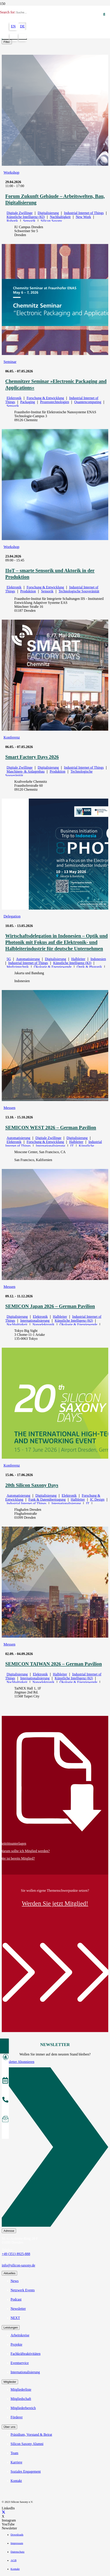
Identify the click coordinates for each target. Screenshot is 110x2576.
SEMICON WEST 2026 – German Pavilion (50, 1127)
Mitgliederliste (21, 2389)
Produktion (28, 591)
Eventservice (20, 2363)
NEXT (15, 2318)
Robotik (12, 221)
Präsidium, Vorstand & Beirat (31, 2434)
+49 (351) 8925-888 (16, 2254)
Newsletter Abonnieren (18, 2062)
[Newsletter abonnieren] (5, 2119)
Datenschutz (17, 2551)
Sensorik (29, 221)
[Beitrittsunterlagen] (55, 1782)
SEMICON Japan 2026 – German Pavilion (50, 1306)
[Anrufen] (5, 2100)
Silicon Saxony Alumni (27, 2444)
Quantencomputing (87, 402)
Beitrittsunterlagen (13, 1843)
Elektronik (14, 398)
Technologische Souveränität (79, 591)
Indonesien (98, 959)
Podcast (16, 2299)
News (14, 2281)
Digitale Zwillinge (20, 213)
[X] (3, 2512)
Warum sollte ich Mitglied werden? (25, 1851)
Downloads (17, 2534)
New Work (83, 217)
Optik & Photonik (89, 967)
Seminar (10, 361)
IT (72, 1146)
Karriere (16, 2462)
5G (9, 959)
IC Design (97, 1499)
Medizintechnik (18, 967)
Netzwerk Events (23, 2290)
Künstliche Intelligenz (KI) (26, 217)
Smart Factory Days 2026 (32, 757)
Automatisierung (28, 959)
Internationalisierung (50, 1146)
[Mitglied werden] (5, 2058)
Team (14, 2453)
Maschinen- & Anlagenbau (25, 771)
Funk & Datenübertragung (47, 1499)
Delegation (12, 916)
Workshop (11, 172)
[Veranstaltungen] (5, 2081)
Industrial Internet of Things (84, 213)
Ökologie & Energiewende (53, 967)
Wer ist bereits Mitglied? (17, 1858)
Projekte (16, 2344)
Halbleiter (78, 959)
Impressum (17, 2543)
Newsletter (18, 2308)
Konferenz (12, 737)
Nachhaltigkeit (60, 217)
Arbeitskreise (20, 2335)
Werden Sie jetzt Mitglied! (55, 1903)
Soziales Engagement (26, 2471)
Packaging (27, 402)
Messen (9, 1107)
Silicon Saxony (51, 221)
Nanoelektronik (44, 1324)
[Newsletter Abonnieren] (55, 2147)
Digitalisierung (48, 213)
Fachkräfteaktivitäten (25, 2354)
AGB (13, 2560)
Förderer (17, 2417)
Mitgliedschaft (21, 2399)
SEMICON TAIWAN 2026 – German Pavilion (53, 1664)
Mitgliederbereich (23, 2408)
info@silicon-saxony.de (18, 2265)
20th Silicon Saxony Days (31, 1485)
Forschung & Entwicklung (45, 398)
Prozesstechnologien (54, 402)
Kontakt (16, 2481)
